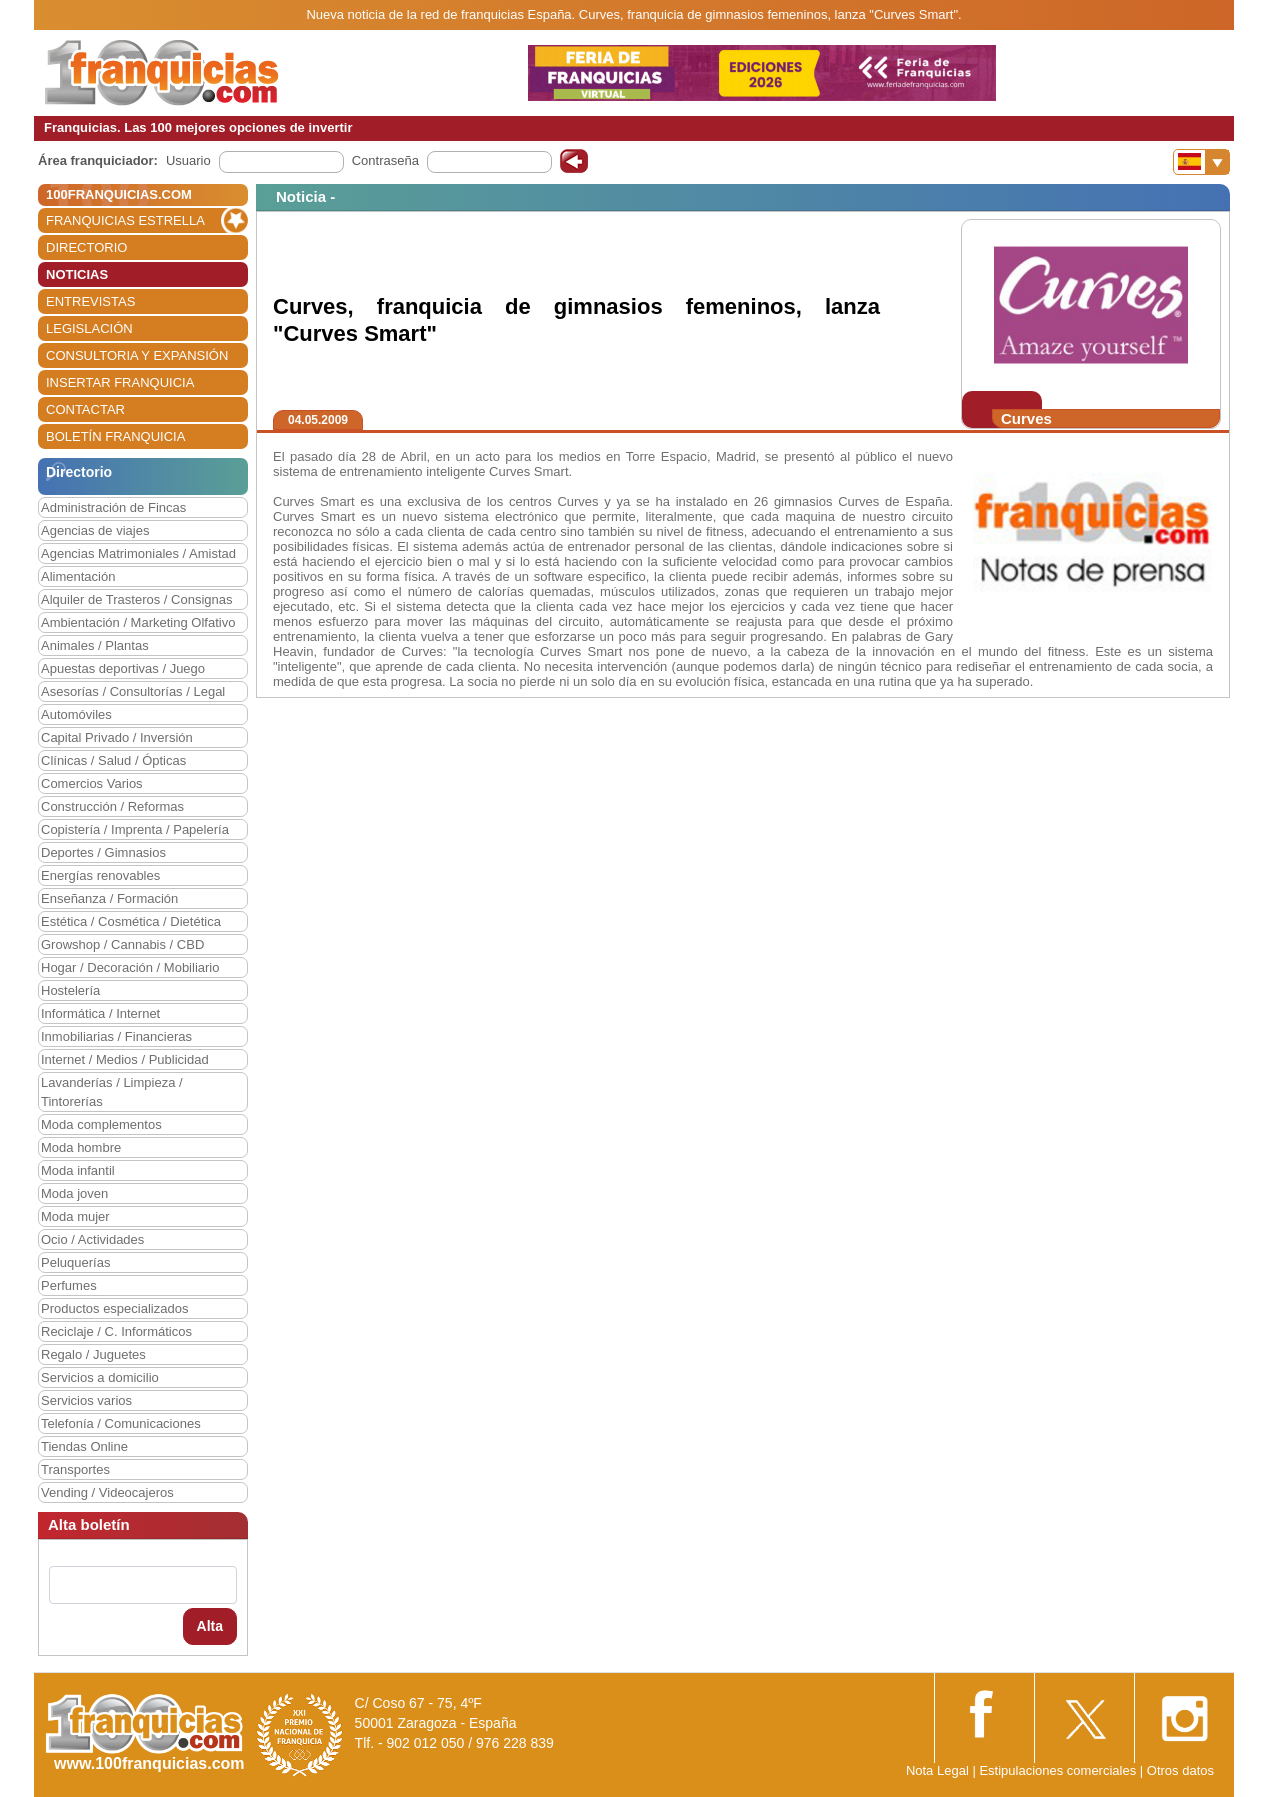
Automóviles (76, 714)
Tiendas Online (84, 1446)
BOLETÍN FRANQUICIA (115, 436)
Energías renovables (100, 875)
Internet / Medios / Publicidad (125, 1059)
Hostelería (70, 990)
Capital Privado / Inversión (117, 737)
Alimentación (78, 576)
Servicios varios (86, 1400)
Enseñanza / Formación (109, 898)
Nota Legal (937, 1770)
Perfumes (69, 1285)
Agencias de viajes (95, 530)
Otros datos (1180, 1770)
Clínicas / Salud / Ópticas (113, 760)
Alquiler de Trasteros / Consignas (136, 599)
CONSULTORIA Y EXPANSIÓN (137, 355)
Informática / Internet (100, 1013)
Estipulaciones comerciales (1059, 1770)
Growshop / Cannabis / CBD (122, 944)
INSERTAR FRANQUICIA (120, 382)
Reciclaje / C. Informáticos (116, 1331)
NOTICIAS (77, 274)
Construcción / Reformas (112, 806)
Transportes (75, 1469)
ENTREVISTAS (90, 301)
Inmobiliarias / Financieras (116, 1036)
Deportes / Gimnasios (103, 852)
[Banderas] (1201, 162)
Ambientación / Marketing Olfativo (138, 622)
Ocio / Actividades (92, 1239)
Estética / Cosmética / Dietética (131, 921)
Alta (210, 1626)
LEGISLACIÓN (89, 328)
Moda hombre (81, 1147)
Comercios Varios (92, 783)
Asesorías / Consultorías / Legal (133, 691)
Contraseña (385, 160)
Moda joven (74, 1193)
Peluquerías (75, 1262)
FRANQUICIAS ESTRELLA (125, 220)
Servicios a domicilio (100, 1377)
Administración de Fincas (113, 507)
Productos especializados (114, 1308)
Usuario (188, 160)
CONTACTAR (85, 409)
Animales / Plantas (95, 645)
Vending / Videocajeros (107, 1492)
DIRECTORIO (86, 247)
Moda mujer (75, 1216)
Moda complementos (101, 1124)
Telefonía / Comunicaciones (121, 1423)
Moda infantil (78, 1170)
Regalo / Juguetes (93, 1354)
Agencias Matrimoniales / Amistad (138, 553)
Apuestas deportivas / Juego (123, 668)
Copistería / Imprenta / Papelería (135, 829)
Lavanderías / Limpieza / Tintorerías (112, 1092)
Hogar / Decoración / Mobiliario (130, 967)
